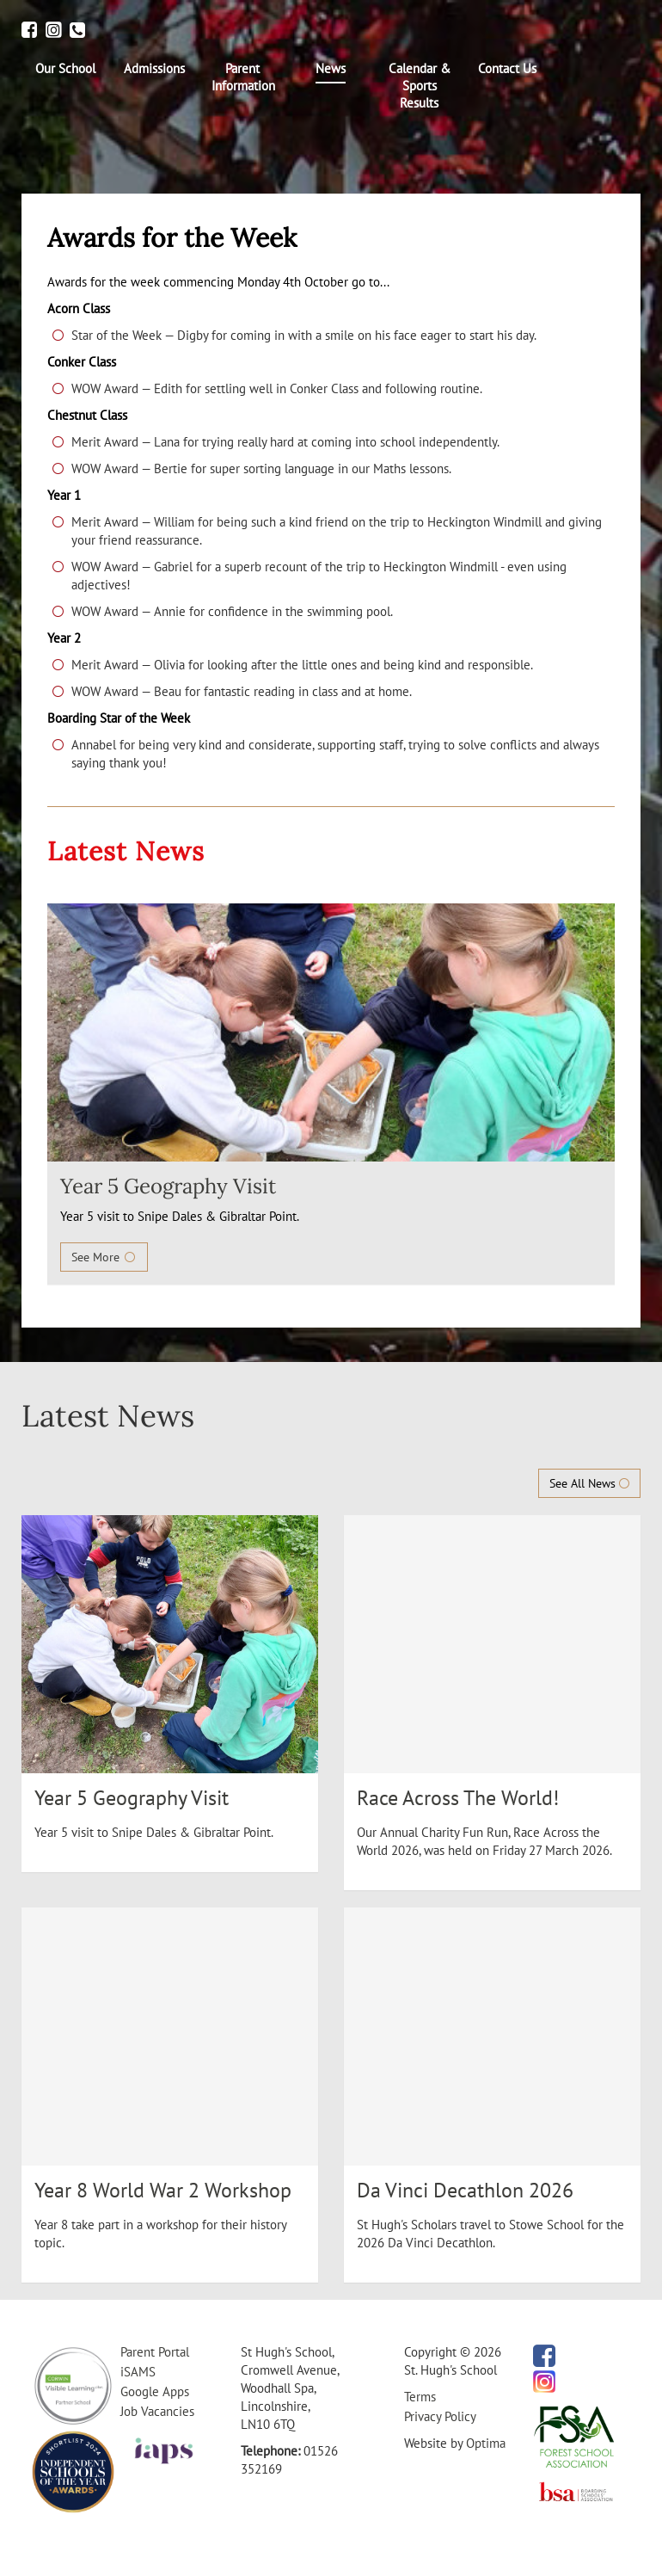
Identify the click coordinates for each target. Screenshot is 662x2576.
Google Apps (154, 2391)
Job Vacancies (157, 2411)
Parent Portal (154, 2352)
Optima (486, 2443)
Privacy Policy (440, 2416)
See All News (589, 1483)
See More (104, 1257)
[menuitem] (65, 68)
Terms (420, 2396)
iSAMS (138, 2371)
